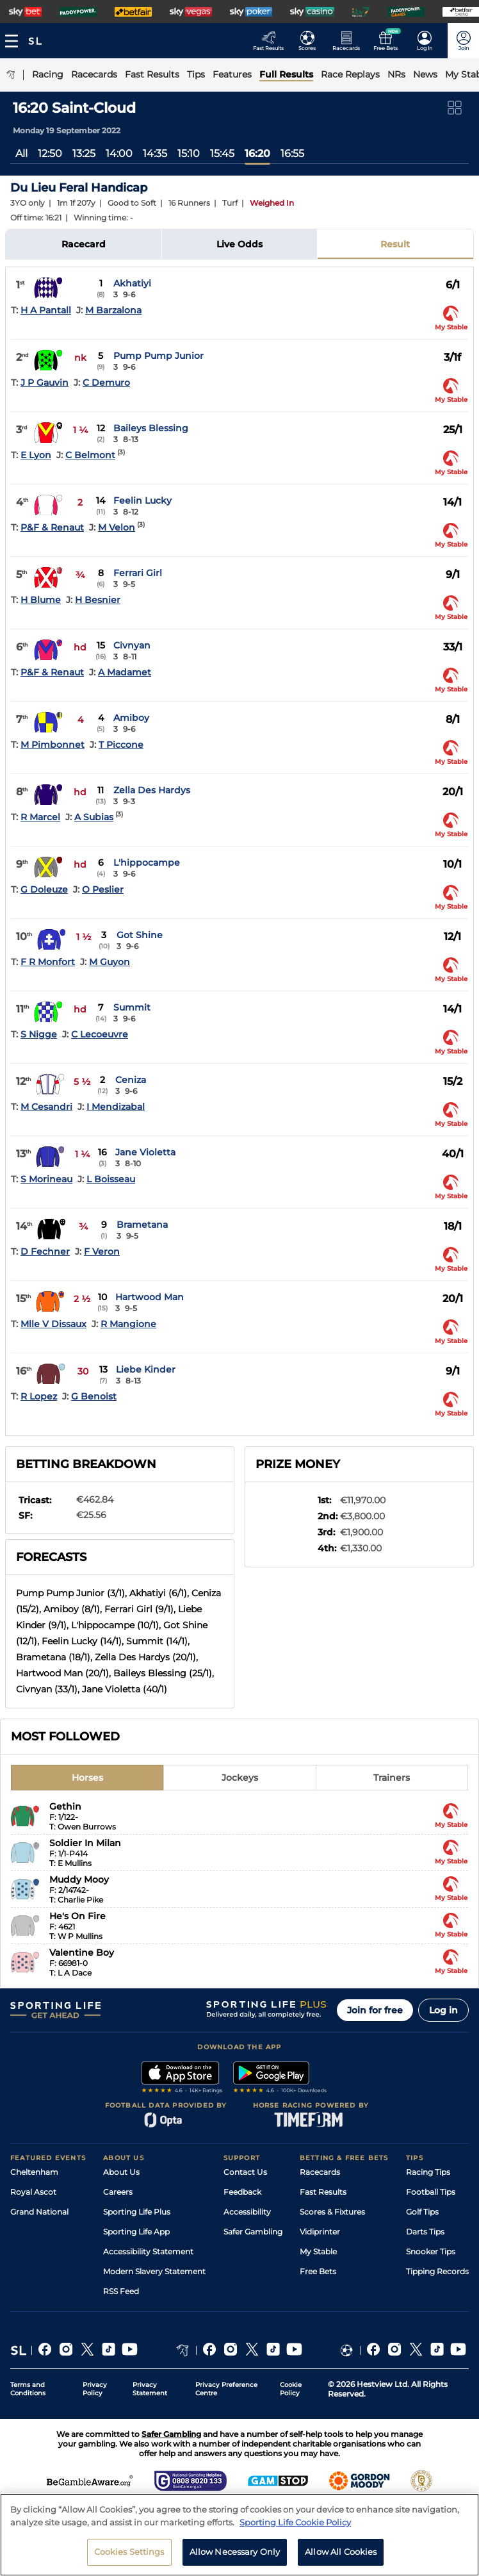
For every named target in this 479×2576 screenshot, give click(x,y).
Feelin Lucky (142, 500)
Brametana (142, 1224)
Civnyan (131, 645)
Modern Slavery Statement (154, 2271)
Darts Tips (425, 2231)
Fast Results (323, 2192)
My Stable (318, 2251)
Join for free (375, 2010)
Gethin (65, 1806)
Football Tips (430, 2192)
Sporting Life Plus (136, 2212)
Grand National (39, 2212)
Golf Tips (422, 2212)
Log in (443, 2010)
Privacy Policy (95, 2389)
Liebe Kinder (145, 1369)
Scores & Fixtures (332, 2212)
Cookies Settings (129, 2558)
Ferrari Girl (137, 573)
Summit (131, 1007)
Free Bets (318, 2271)
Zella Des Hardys (151, 790)
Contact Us (245, 2172)
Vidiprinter (320, 2231)
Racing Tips (428, 2172)
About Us (121, 2172)
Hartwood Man (149, 1297)
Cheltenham (34, 2172)
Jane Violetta (145, 1152)
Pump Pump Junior (158, 355)
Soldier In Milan (85, 1843)
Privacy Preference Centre (226, 2389)
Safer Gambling (252, 2231)
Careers (118, 2192)
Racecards (320, 2172)
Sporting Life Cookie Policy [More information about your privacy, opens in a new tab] (295, 2528)
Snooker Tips (430, 2251)
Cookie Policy (291, 2389)
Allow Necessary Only (235, 2558)
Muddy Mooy (79, 1879)
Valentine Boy (81, 1952)
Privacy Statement (150, 2389)
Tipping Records (437, 2271)
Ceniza (130, 1080)
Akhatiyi (132, 283)
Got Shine (140, 935)
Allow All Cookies (341, 2558)
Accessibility (247, 2212)
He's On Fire (77, 1916)
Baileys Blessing (150, 428)
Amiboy (131, 717)
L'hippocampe (146, 862)
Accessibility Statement (148, 2251)
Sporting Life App (136, 2231)
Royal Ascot (33, 2192)
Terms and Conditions (27, 2389)
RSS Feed (121, 2291)
